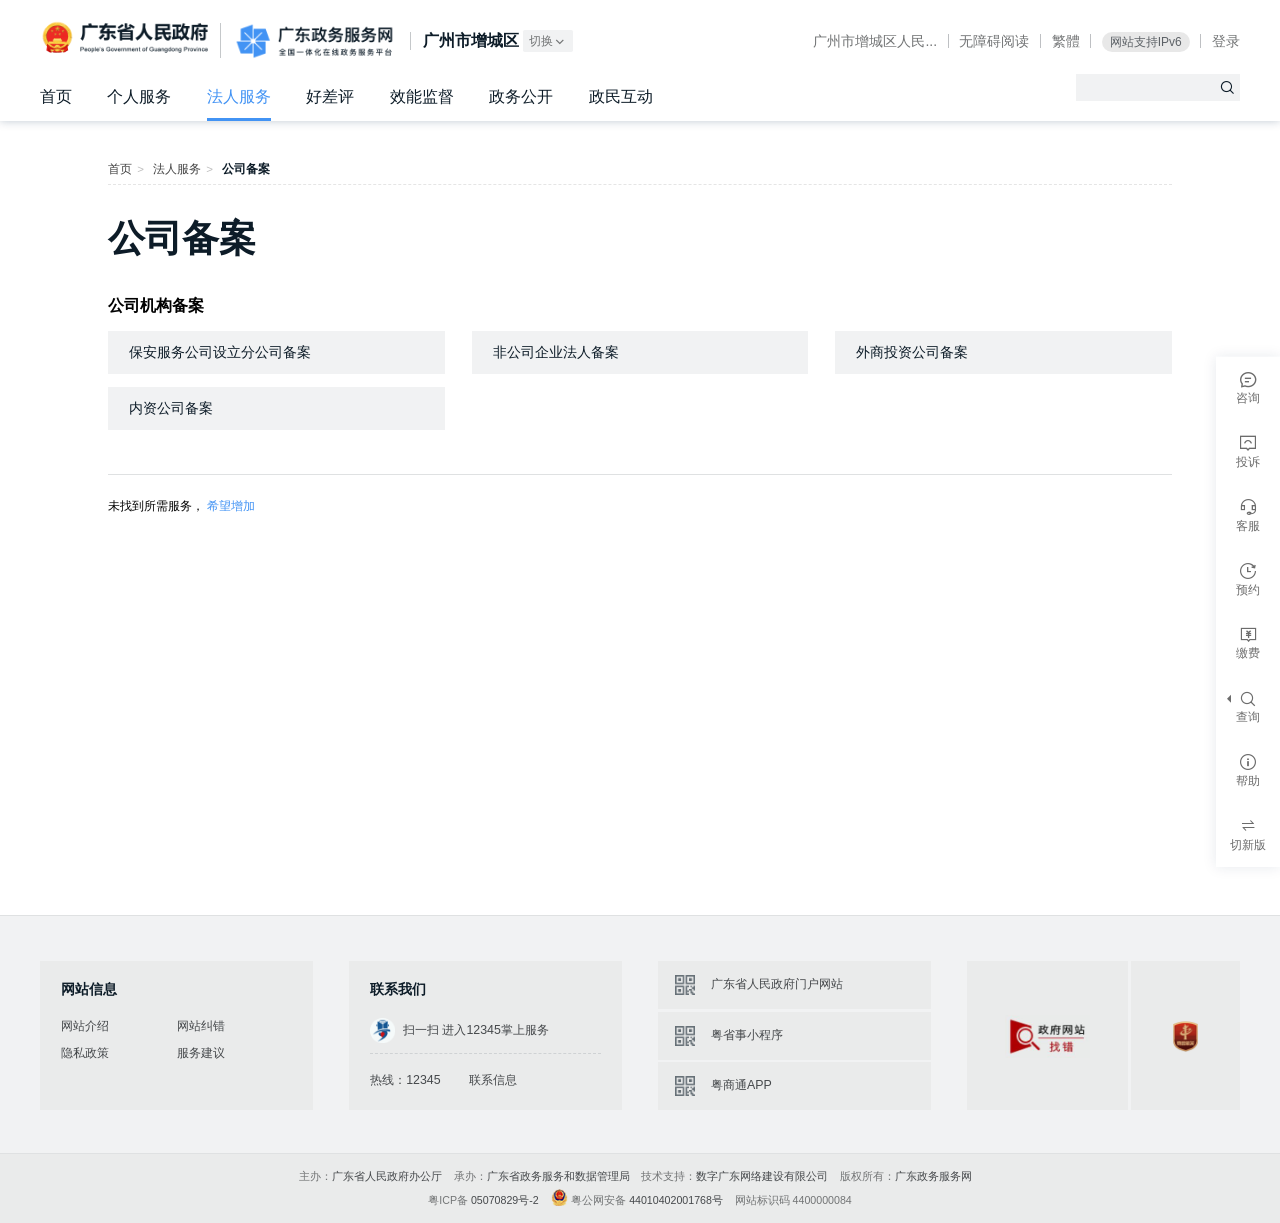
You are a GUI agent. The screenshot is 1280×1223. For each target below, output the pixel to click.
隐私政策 (85, 1053)
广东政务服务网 (314, 41)
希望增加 (231, 506)
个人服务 (139, 96)
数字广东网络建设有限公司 (762, 1176)
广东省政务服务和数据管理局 (558, 1176)
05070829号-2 (505, 1200)
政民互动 (621, 96)
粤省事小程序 (747, 1035)
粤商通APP (741, 1085)
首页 (56, 96)
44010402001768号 (676, 1200)
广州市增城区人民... (875, 41)
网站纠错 (201, 1026)
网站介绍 (85, 1026)
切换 (548, 41)
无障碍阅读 (994, 41)
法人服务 (239, 96)
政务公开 (521, 96)
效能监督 (422, 96)
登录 (1226, 41)
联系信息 (493, 1080)
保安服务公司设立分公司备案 (220, 352)
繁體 (1066, 41)
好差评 (330, 96)
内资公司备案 (171, 408)
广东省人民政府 (127, 39)
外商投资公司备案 (912, 352)
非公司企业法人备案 (556, 352)
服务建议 (201, 1053)
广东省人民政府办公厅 (387, 1176)
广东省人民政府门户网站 (777, 984)
